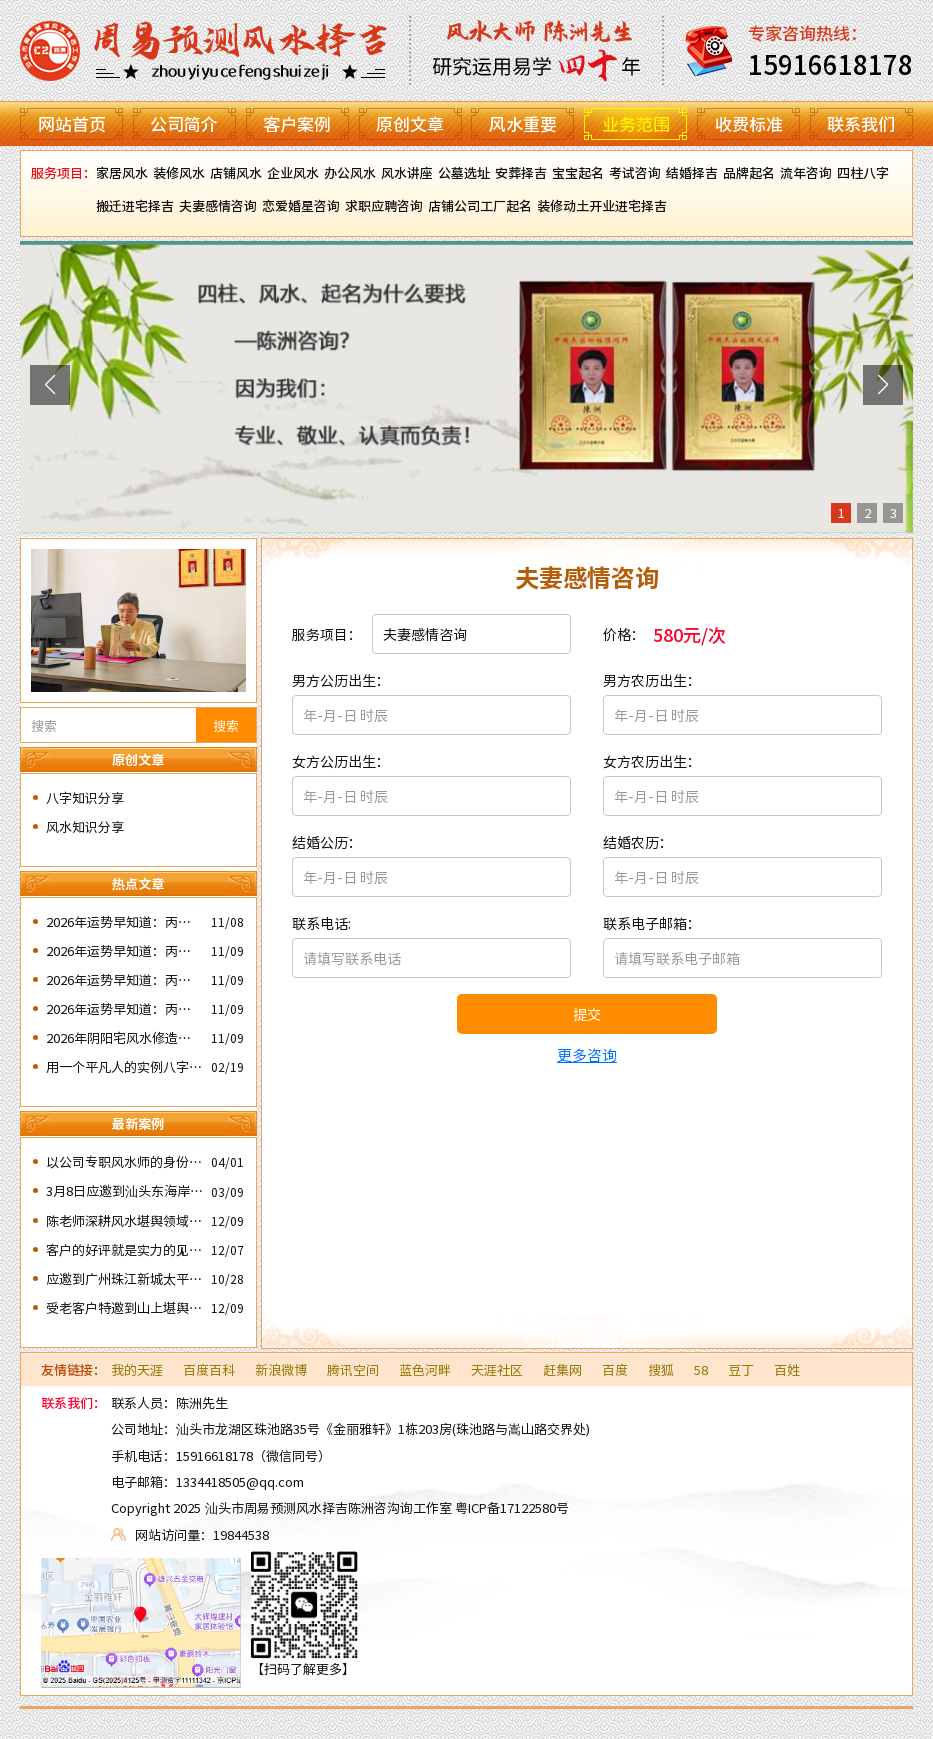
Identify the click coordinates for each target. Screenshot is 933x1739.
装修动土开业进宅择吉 (602, 205)
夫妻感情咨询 (218, 205)
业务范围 (636, 123)
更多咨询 (587, 1054)
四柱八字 (863, 172)
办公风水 (350, 172)
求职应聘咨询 (384, 205)
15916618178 (214, 1455)
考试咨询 (635, 172)
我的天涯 (137, 1369)
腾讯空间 (353, 1369)
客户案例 (297, 123)
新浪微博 (281, 1369)
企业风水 (293, 172)
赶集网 (562, 1369)
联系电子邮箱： (652, 923)
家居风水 (122, 172)
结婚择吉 (692, 172)
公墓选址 (464, 172)
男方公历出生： (341, 680)
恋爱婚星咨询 (301, 205)
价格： (624, 634)
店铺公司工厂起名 (480, 205)
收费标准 (749, 123)
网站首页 (72, 123)
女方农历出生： (652, 761)
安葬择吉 (521, 172)
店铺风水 (236, 172)
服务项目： (327, 634)
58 (701, 1369)
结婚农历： (638, 842)
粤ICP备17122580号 (512, 1507)
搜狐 (661, 1369)
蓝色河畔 (425, 1369)
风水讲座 (407, 172)
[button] (50, 385)
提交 (587, 1014)
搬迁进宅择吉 (135, 205)
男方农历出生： (652, 680)
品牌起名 (749, 172)
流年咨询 (806, 172)
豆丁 (741, 1369)
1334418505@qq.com (240, 1481)
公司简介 (184, 123)
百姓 (787, 1369)
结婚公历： (327, 842)
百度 (615, 1369)
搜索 (226, 725)
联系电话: (321, 923)
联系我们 (861, 123)
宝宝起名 (578, 172)
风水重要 (523, 123)
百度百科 (209, 1369)
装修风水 (179, 172)
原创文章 (410, 123)
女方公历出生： (341, 761)
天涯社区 (497, 1369)
